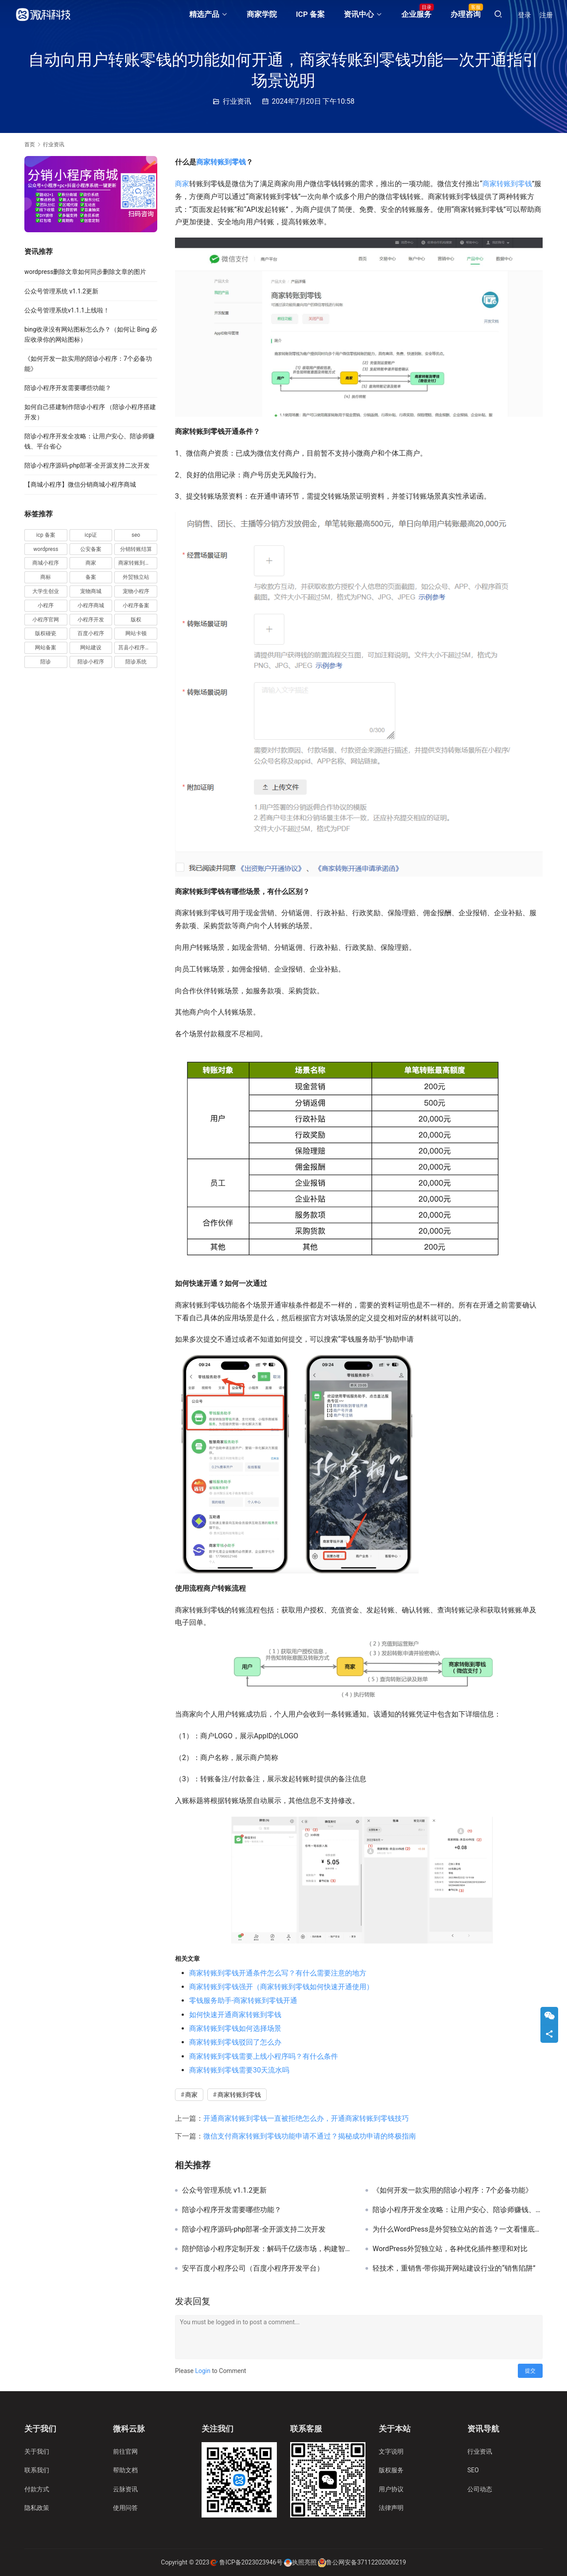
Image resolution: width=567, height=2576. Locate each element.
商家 (182, 184)
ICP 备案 (310, 14)
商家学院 (262, 14)
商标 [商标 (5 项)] (45, 577)
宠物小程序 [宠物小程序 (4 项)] (136, 591)
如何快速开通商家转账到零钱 (235, 2014)
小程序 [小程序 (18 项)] (46, 605)
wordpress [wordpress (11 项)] (45, 549)
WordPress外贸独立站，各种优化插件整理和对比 (450, 2249)
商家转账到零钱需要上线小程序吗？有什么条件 (263, 2056)
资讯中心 (359, 14)
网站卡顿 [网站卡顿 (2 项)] (136, 633)
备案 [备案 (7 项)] (90, 577)
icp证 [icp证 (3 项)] (91, 535)
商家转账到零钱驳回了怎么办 (235, 2042)
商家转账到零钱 (221, 162)
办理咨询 (465, 14)
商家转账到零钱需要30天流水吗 (239, 2070)
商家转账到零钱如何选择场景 (235, 2028)
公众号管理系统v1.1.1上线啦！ (66, 310)
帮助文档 (125, 2470)
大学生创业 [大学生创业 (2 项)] (45, 591)
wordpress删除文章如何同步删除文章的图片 (85, 271)
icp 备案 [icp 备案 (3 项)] (45, 535)
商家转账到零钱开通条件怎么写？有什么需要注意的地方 (277, 1973)
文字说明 (391, 2451)
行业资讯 (237, 101)
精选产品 (204, 14)
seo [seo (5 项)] (136, 535)
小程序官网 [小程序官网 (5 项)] (45, 620)
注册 (546, 15)
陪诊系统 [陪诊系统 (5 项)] (136, 662)
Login (202, 2370)
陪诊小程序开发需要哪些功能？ (231, 2210)
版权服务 (391, 2470)
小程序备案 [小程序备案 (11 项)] (136, 605)
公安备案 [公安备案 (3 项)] (90, 549)
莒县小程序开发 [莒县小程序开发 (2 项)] (136, 647)
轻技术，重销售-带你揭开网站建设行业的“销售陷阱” (454, 2268)
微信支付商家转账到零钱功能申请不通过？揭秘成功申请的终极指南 (309, 2136)
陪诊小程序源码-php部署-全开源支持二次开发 (254, 2229)
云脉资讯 (125, 2489)
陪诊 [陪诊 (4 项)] (45, 662)
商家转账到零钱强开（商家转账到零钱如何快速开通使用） (281, 1987)
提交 (530, 2371)
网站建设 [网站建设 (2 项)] (90, 647)
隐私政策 (36, 2507)
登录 (524, 15)
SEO (473, 2470)
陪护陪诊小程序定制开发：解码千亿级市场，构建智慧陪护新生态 (267, 2249)
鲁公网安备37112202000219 (366, 2562)
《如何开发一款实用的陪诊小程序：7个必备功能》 (452, 2190)
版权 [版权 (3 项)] (136, 620)
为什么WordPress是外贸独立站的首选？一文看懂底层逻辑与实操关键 (458, 2229)
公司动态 (479, 2489)
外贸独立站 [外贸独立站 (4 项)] (136, 577)
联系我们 (36, 2470)
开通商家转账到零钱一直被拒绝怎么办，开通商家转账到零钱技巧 (306, 2118)
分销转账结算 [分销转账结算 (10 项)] (136, 549)
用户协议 (391, 2489)
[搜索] (498, 14)
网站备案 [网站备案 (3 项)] (45, 647)
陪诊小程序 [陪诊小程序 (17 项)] (91, 662)
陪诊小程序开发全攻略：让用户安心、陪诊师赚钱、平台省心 (458, 2210)
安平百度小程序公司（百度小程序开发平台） (253, 2268)
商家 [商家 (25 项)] (90, 563)
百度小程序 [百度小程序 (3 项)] (91, 633)
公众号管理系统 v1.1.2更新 (224, 2190)
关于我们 (36, 2451)
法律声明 (391, 2507)
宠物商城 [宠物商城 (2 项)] (90, 591)
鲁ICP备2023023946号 (250, 2562)
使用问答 (125, 2507)
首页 (29, 144)
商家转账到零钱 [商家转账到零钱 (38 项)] (136, 563)
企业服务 (416, 14)
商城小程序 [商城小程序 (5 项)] (45, 563)
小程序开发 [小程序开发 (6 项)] (91, 620)
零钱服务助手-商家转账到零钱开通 (243, 2000)
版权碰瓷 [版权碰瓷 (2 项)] (45, 633)
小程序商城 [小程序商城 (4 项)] (91, 605)
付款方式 (36, 2489)
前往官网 (125, 2451)
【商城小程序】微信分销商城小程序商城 (80, 484)
